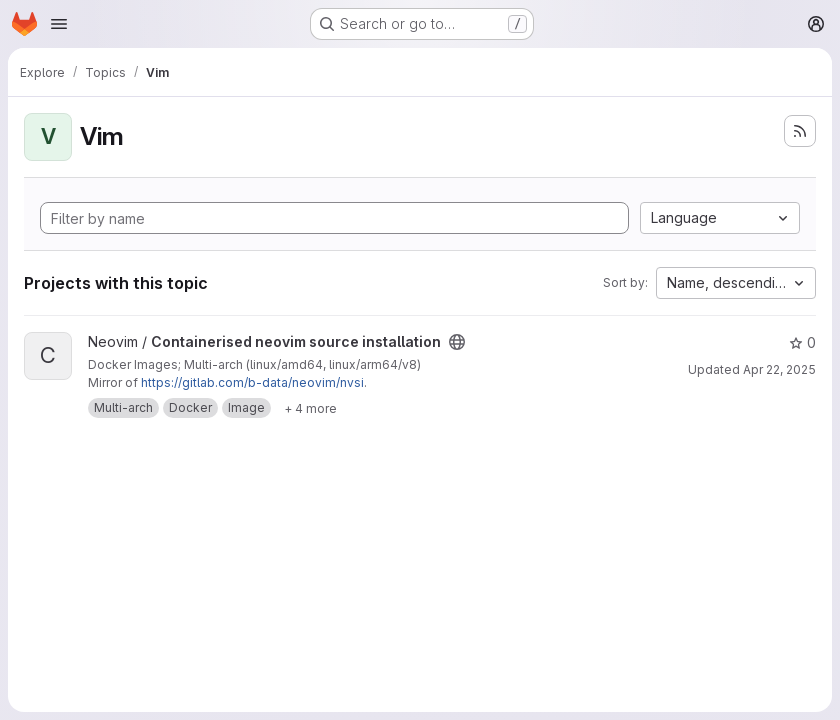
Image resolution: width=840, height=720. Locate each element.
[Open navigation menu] (59, 24)
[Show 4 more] (310, 408)
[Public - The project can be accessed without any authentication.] (457, 342)
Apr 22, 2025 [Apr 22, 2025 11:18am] (779, 369)
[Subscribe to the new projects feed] (800, 131)
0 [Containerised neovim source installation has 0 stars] (802, 342)
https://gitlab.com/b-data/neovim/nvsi (252, 382)
